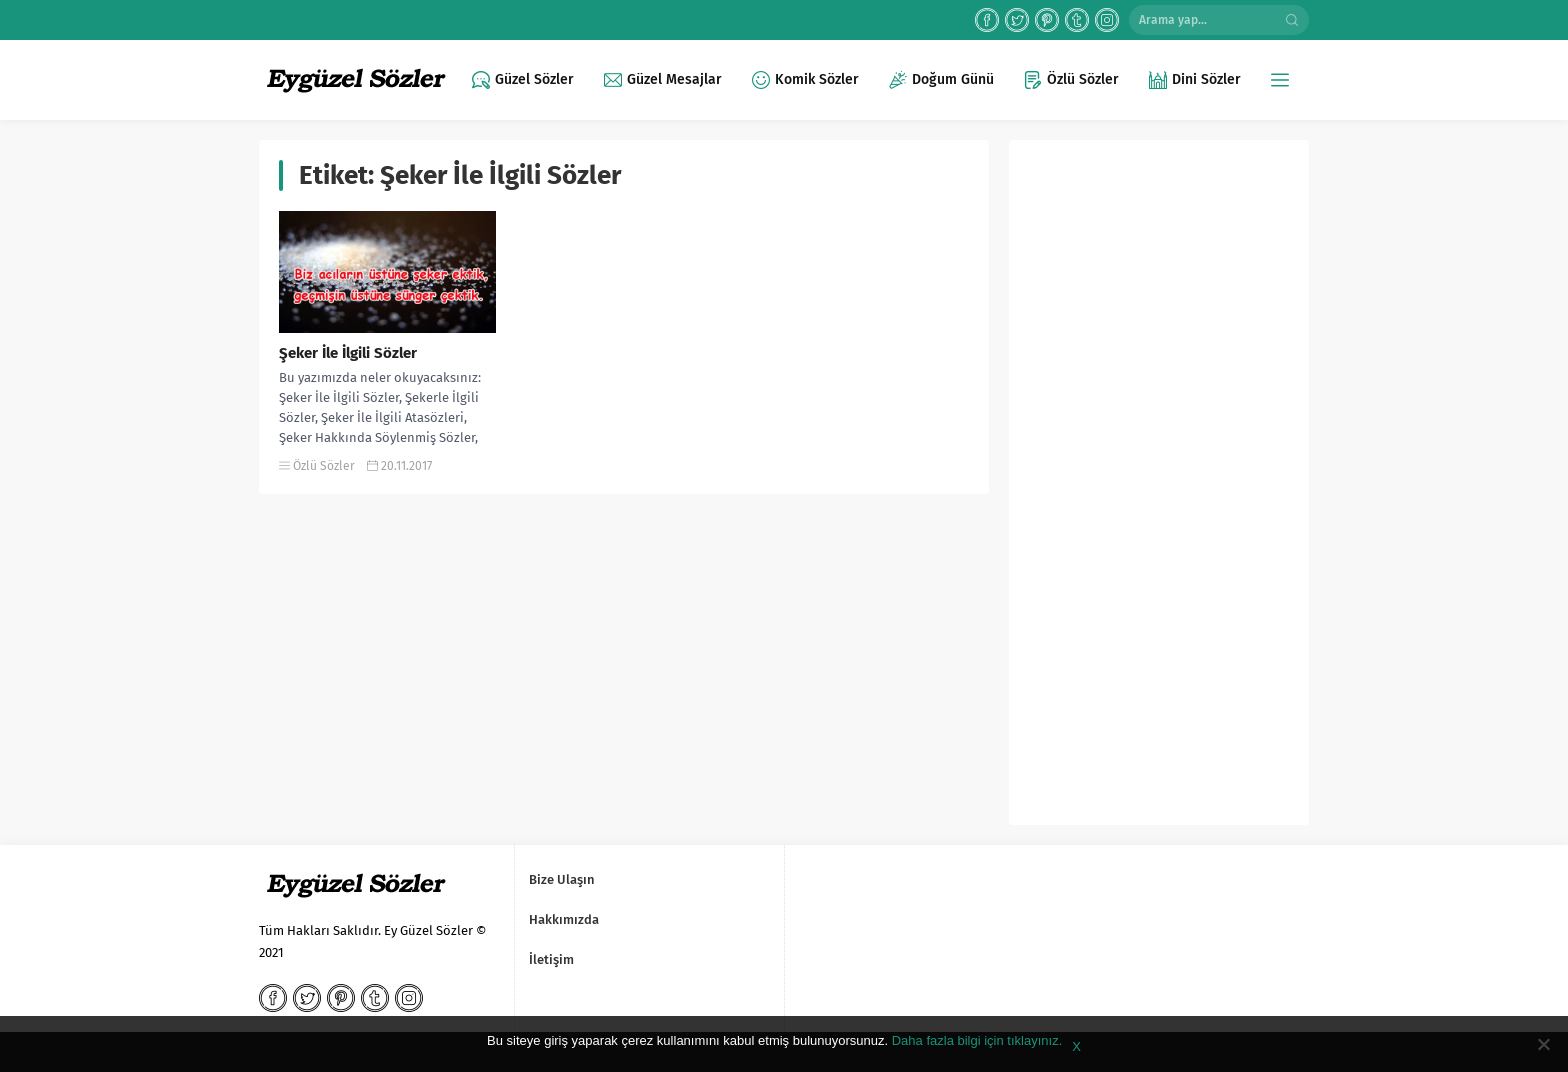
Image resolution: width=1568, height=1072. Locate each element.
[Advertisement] (1159, 490)
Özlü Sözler (324, 466)
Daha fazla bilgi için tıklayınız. (977, 1040)
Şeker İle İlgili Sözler (348, 353)
